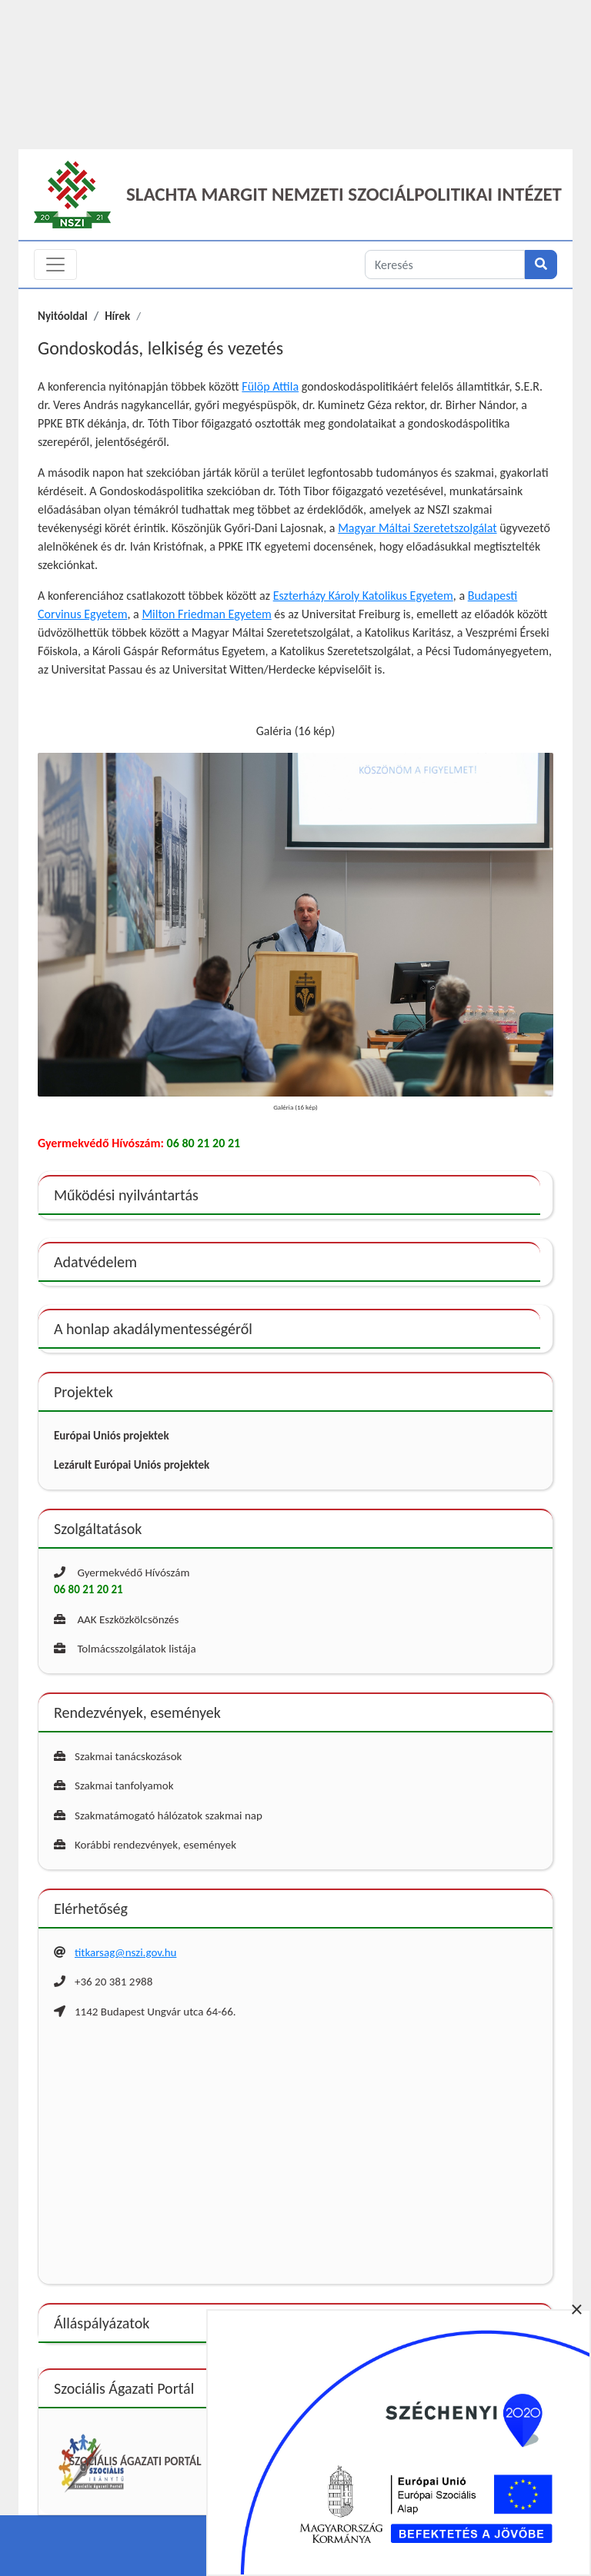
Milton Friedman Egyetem (206, 614)
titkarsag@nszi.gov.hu (125, 1952)
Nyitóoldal (63, 316)
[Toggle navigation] (55, 264)
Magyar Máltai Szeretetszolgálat (417, 528)
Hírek (117, 316)
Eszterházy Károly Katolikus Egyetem (363, 595)
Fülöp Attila (270, 386)
